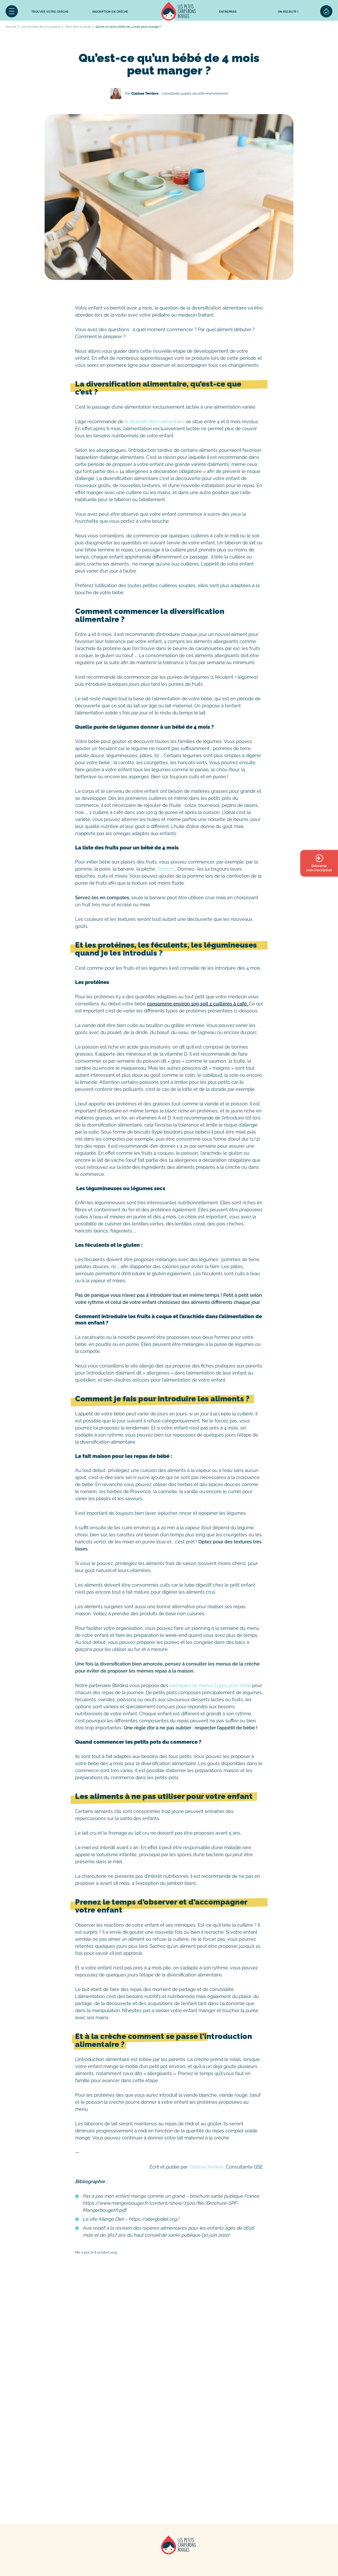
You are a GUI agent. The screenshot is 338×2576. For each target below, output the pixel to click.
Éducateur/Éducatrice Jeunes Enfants (231, 2559)
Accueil (178, 11)
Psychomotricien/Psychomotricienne (142, 2564)
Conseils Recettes (295, 2572)
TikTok (315, 2508)
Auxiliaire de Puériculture (151, 2559)
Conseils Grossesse (107, 2572)
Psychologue (183, 2564)
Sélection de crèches (326, 11)
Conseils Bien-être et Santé (213, 2572)
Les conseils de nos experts (41, 26)
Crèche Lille (179, 2544)
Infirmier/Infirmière (210, 2564)
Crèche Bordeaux (226, 2544)
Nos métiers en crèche (111, 2559)
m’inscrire (35, 2513)
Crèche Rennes (172, 2552)
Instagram (271, 2508)
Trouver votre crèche (50, 11)
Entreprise (228, 11)
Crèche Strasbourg (142, 2552)
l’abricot (165, 869)
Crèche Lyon (200, 2544)
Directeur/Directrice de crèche (286, 2559)
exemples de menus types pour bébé (210, 1685)
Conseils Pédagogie (173, 2572)
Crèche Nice (196, 2552)
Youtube (295, 2508)
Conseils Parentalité (140, 2572)
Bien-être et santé (78, 26)
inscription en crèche (110, 11)
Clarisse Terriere (169, 93)
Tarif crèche (135, 2544)
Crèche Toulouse (256, 2544)
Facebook (306, 2508)
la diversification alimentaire (155, 421)
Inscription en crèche (107, 2544)
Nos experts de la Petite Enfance (63, 2572)
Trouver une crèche (73, 2544)
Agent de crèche (186, 2559)
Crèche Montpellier (286, 2544)
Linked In (282, 2508)
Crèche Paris (157, 2544)
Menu (12, 11)
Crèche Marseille (222, 2552)
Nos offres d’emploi (76, 2559)
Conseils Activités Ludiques (258, 2572)
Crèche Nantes (113, 2552)
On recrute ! (288, 11)
